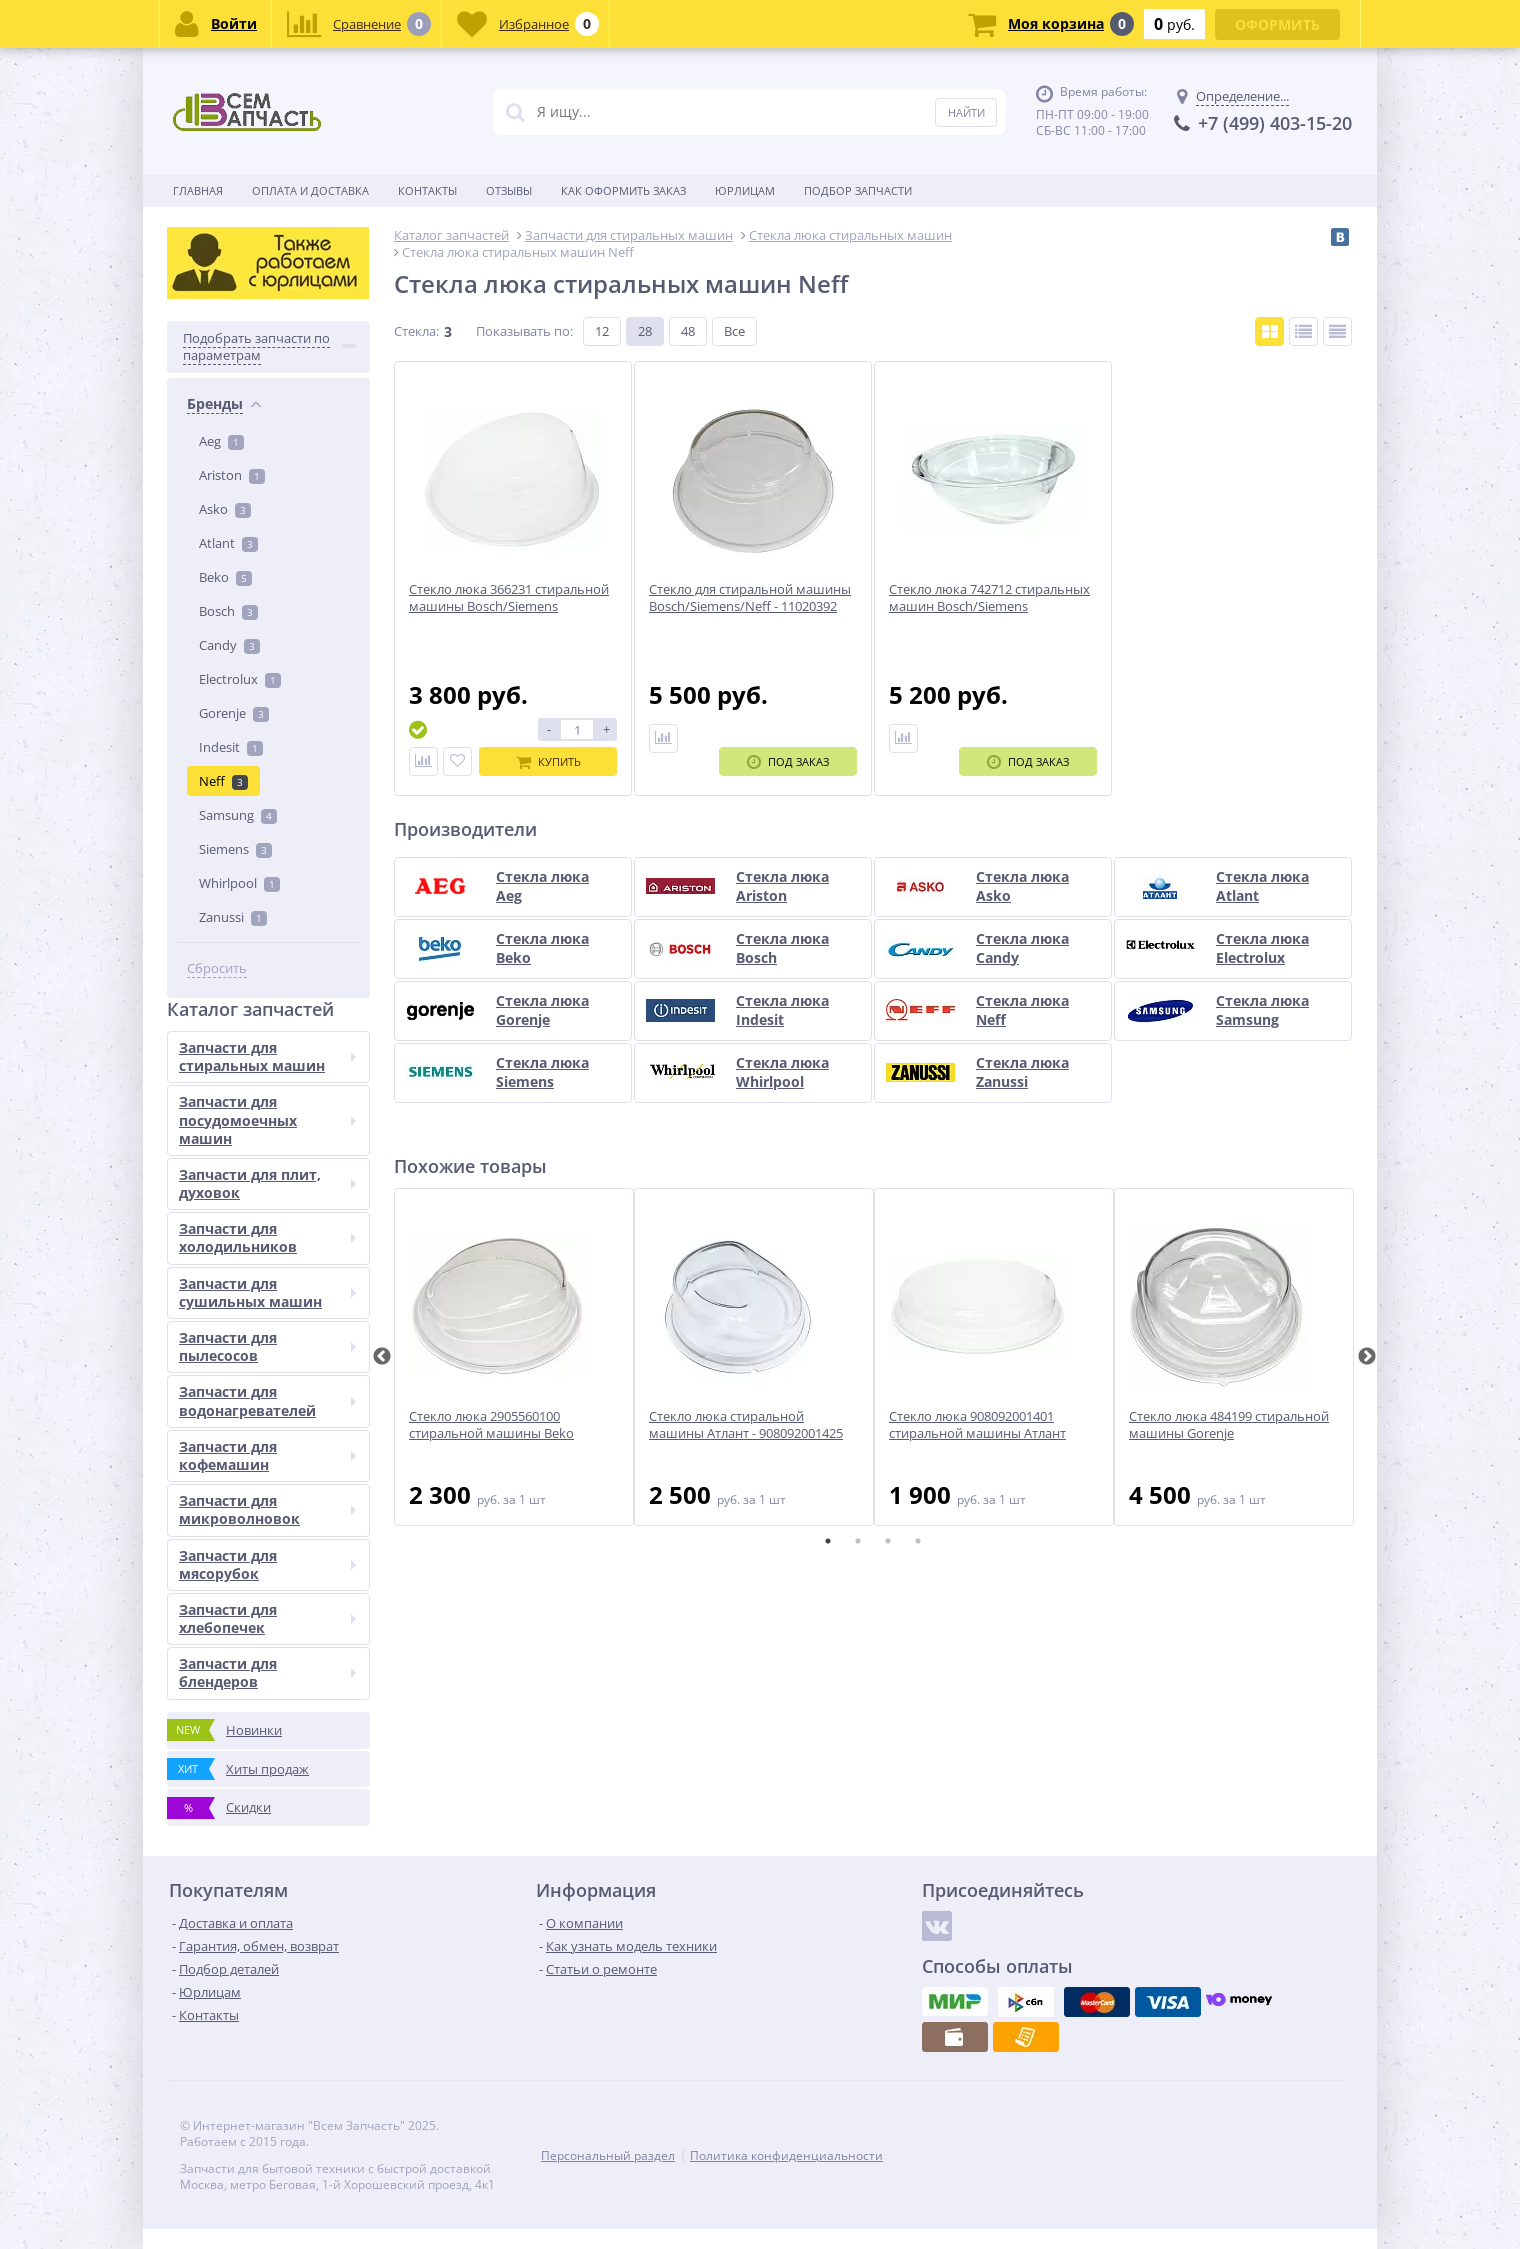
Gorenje (234, 713)
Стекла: (416, 331)
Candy (229, 645)
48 (688, 331)
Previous (382, 1357)
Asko (225, 509)
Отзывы (509, 190)
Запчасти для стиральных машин (267, 1056)
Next (1367, 1357)
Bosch (228, 611)
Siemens (235, 849)
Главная (198, 190)
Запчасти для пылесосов (267, 1346)
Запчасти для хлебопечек (267, 1618)
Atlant (228, 543)
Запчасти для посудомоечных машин (267, 1119)
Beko (225, 577)
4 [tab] (918, 1541)
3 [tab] (888, 1541)
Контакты (427, 190)
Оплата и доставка (310, 190)
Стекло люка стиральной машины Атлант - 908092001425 (746, 1425)
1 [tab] (828, 1541)
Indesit (231, 747)
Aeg (221, 441)
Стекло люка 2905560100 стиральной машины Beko (491, 1425)
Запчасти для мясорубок (267, 1564)
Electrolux (240, 679)
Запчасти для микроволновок (267, 1509)
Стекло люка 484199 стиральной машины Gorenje (1229, 1425)
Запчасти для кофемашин (267, 1455)
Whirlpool (239, 883)
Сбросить (217, 968)
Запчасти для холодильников (267, 1237)
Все (734, 331)
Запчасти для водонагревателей (267, 1400)
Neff (223, 781)
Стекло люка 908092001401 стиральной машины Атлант (977, 1425)
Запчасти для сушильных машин (267, 1292)
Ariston (232, 475)
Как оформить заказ (623, 190)
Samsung (238, 815)
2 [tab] (858, 1541)
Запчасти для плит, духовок (267, 1183)
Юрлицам (745, 190)
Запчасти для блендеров (267, 1672)
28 (645, 331)
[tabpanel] (514, 1357)
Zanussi (233, 917)
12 (602, 331)
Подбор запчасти (858, 190)
